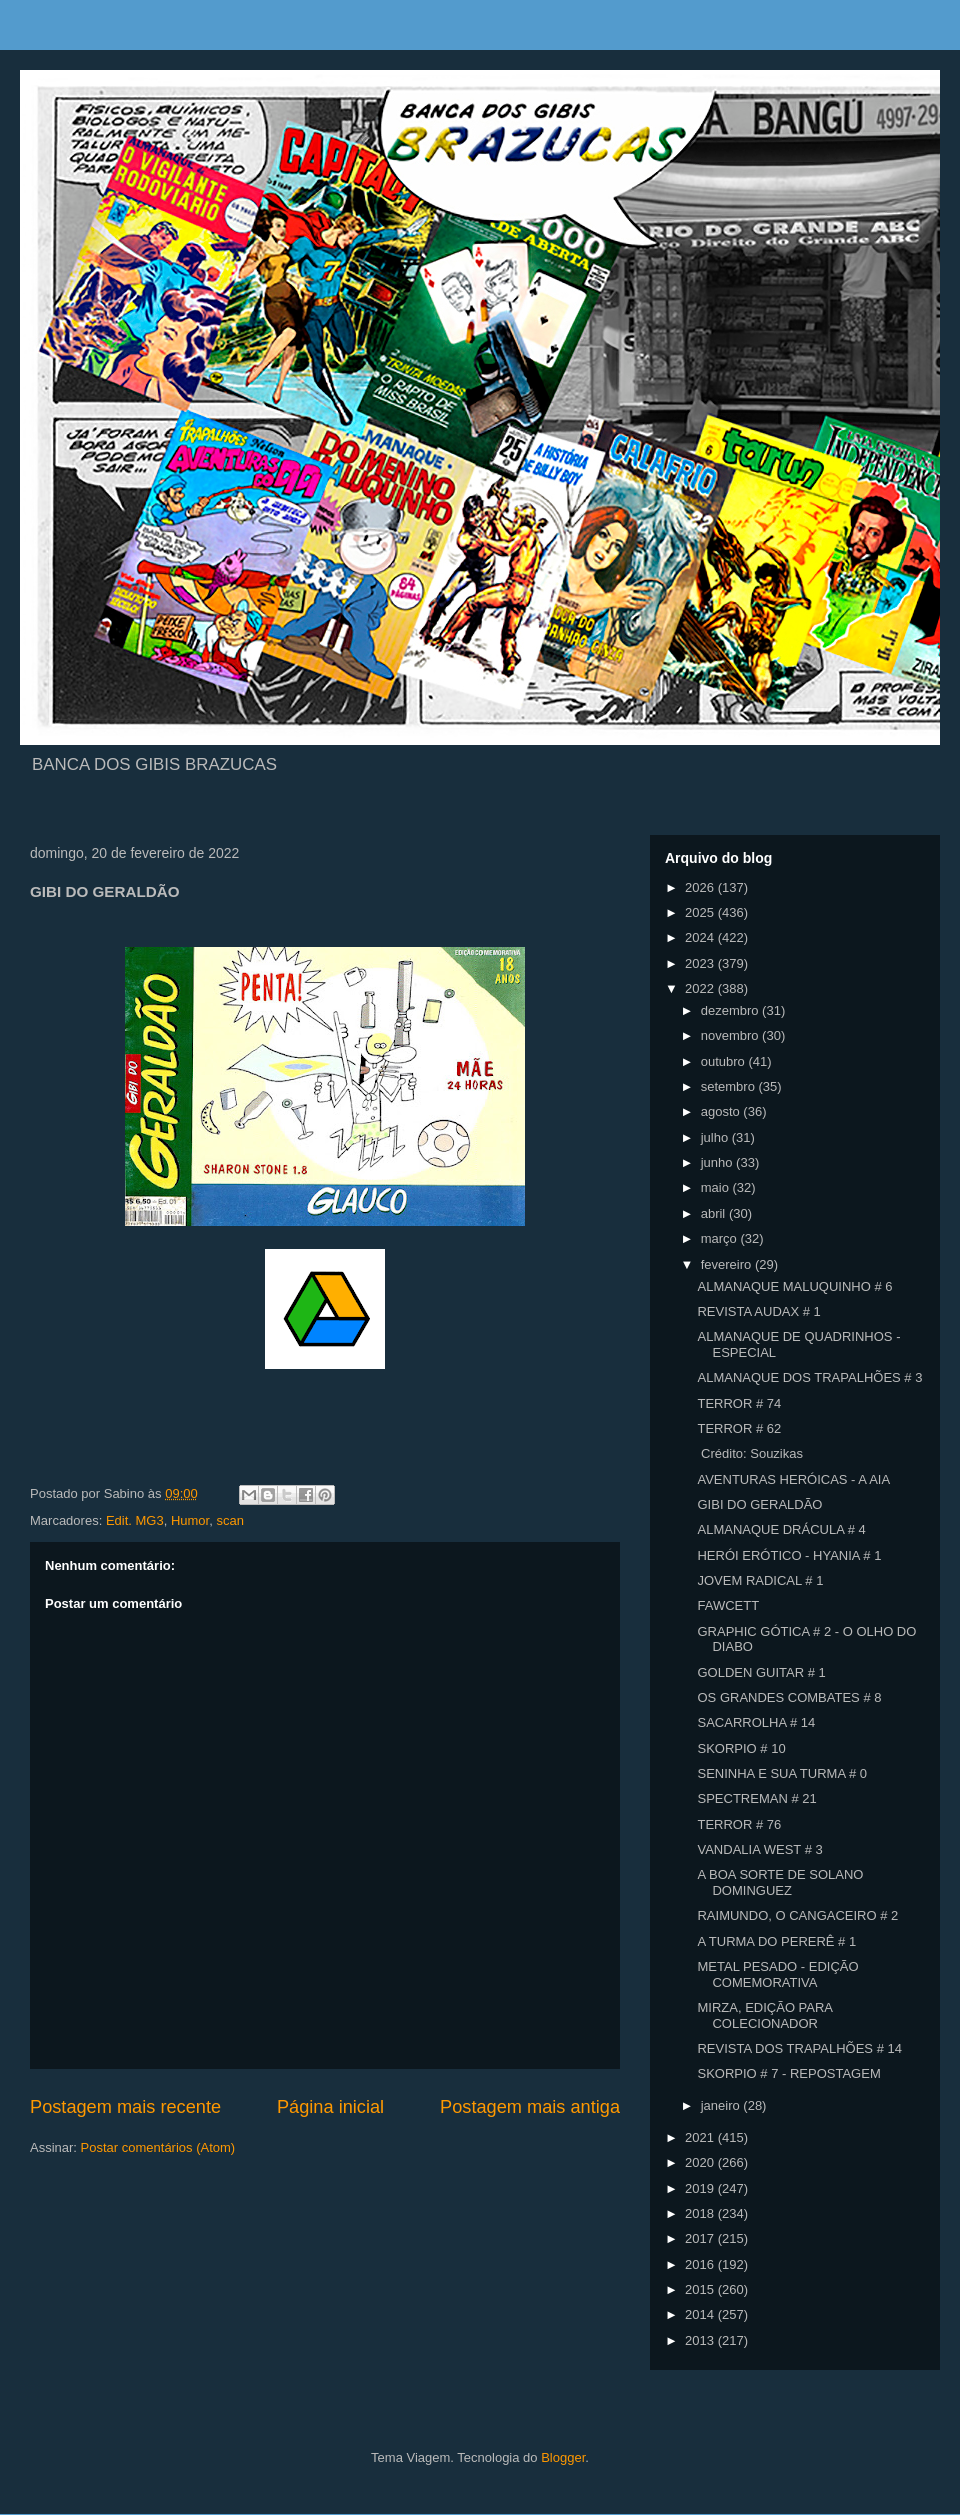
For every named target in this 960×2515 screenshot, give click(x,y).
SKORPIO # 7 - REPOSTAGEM (788, 2073)
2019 (701, 2188)
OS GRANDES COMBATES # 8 (789, 1697)
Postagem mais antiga (530, 2107)
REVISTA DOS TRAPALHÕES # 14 (799, 2048)
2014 (701, 2314)
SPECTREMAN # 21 (756, 1798)
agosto (722, 1111)
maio (717, 1187)
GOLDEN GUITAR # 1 (761, 1672)
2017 (701, 2238)
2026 (701, 887)
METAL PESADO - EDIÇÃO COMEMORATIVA (777, 1974)
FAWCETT (728, 1605)
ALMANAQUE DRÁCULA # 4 (781, 1529)
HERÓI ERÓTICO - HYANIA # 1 (789, 1555)
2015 (701, 2289)
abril (715, 1213)
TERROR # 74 (739, 1403)
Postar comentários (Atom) (158, 2147)
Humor (190, 1520)
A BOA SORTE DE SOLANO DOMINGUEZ (780, 1882)
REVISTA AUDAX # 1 (758, 1311)
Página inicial (330, 2107)
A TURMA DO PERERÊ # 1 (776, 1941)
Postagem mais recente (125, 2107)
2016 (701, 2264)
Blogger (563, 2457)
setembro (730, 1086)
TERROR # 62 (739, 1428)
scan (229, 1520)
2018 (701, 2213)
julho (716, 1137)
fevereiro (728, 1264)
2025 (701, 912)
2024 (701, 937)
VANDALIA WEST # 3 (759, 1849)
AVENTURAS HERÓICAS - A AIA (793, 1479)
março (721, 1238)
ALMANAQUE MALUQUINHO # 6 (794, 1286)
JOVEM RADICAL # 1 (760, 1580)
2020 (701, 2162)
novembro (731, 1035)
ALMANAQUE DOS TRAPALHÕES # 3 (809, 1377)
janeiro (722, 2105)
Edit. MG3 (135, 1520)
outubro (725, 1061)
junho (718, 1162)
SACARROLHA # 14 (756, 1722)
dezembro (731, 1010)
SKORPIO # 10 (741, 1748)
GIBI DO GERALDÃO (759, 1504)
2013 (701, 2340)
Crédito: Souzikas (750, 1453)
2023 (701, 963)
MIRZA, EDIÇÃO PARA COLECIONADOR (764, 2015)
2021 (701, 2137)
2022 (701, 988)
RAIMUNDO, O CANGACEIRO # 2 (797, 1915)
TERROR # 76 (739, 1824)
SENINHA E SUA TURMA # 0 (782, 1773)
